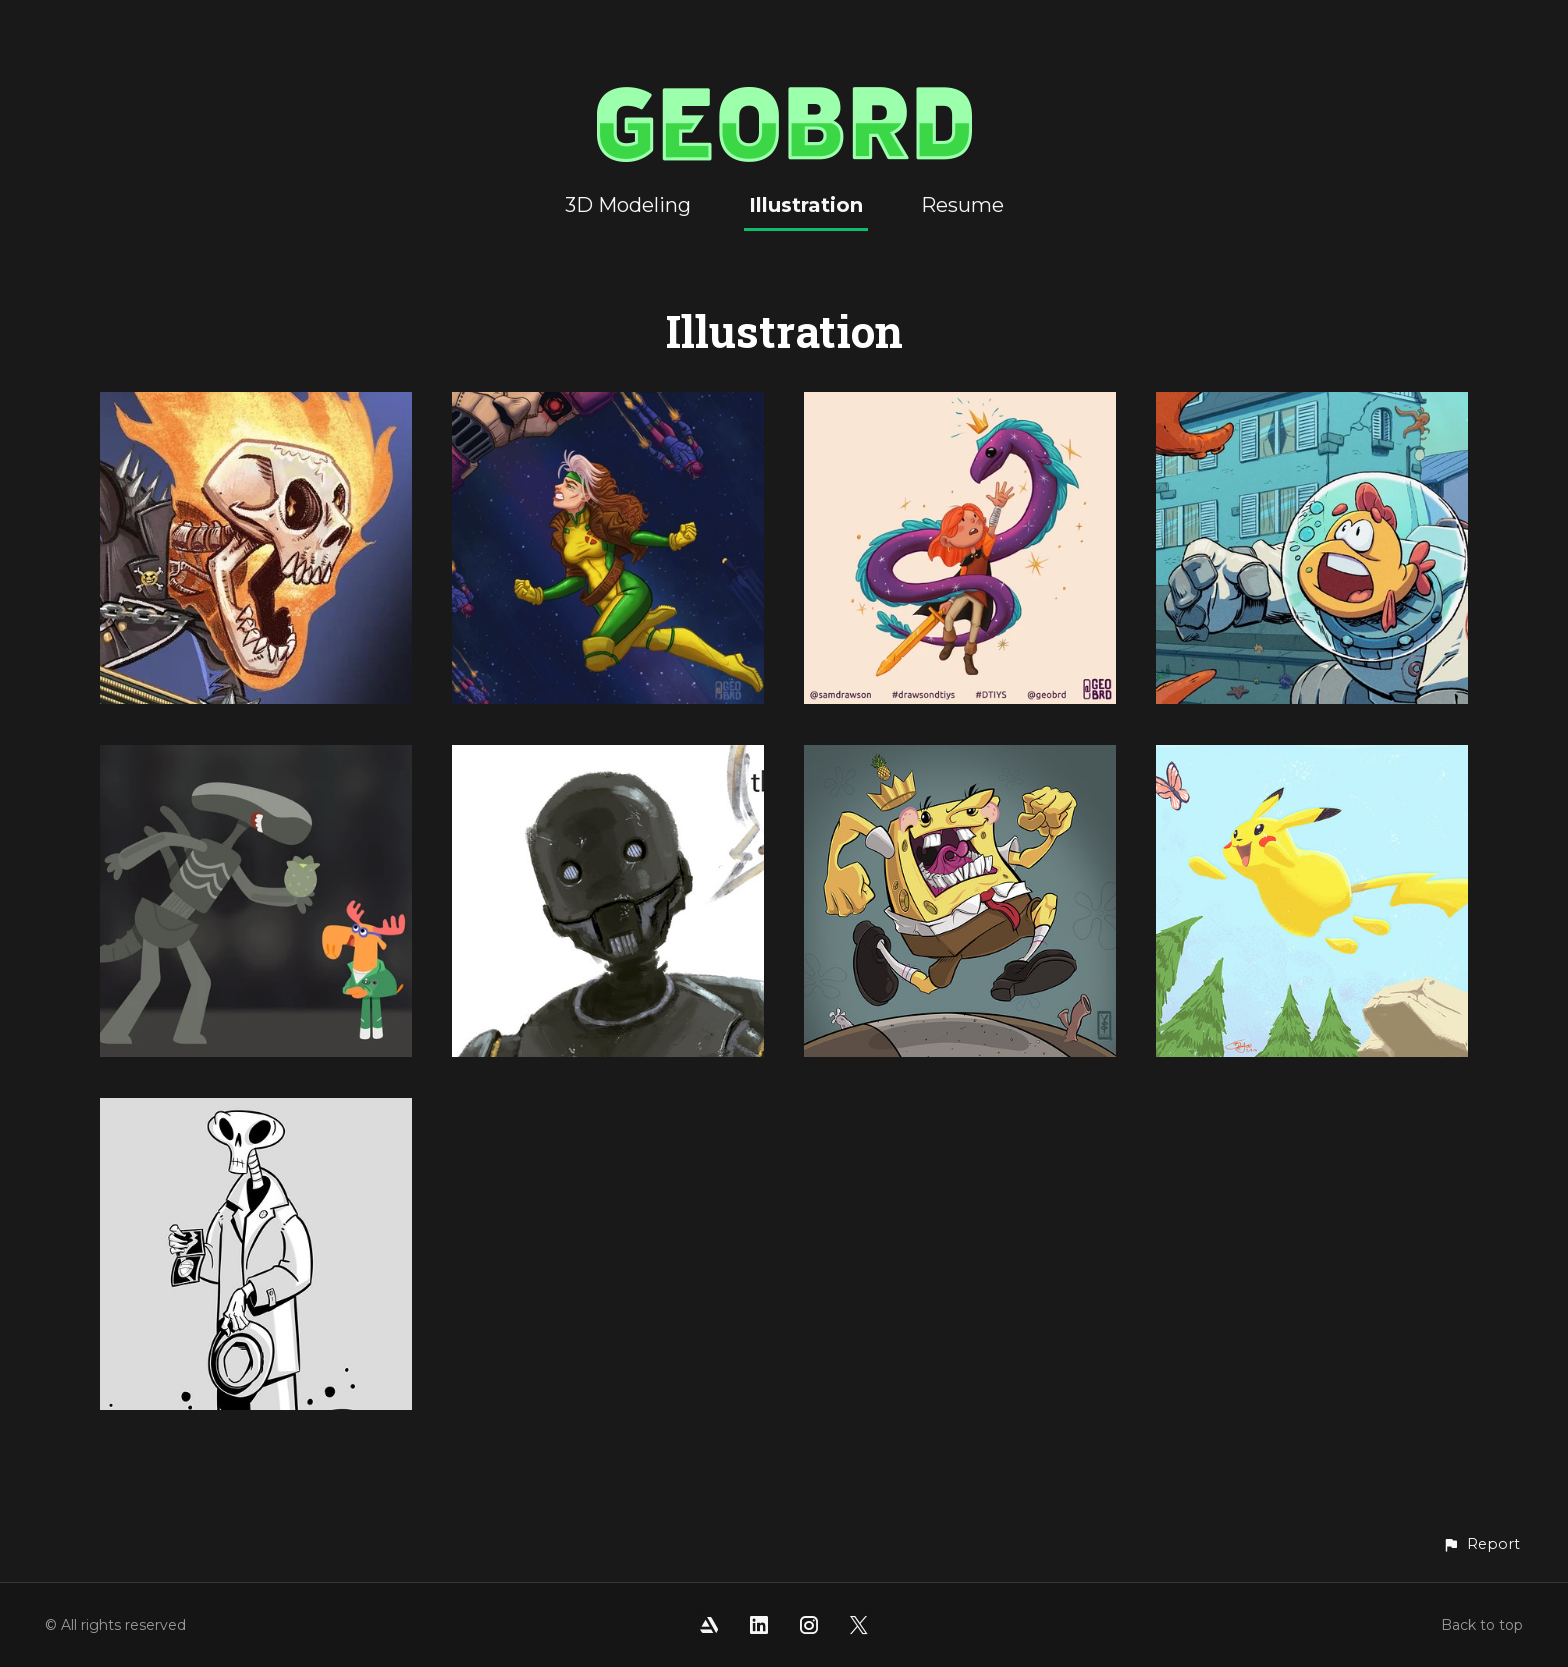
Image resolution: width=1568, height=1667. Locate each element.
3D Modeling (628, 205)
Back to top (1482, 1625)
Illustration (806, 205)
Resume (962, 205)
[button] (1481, 1544)
